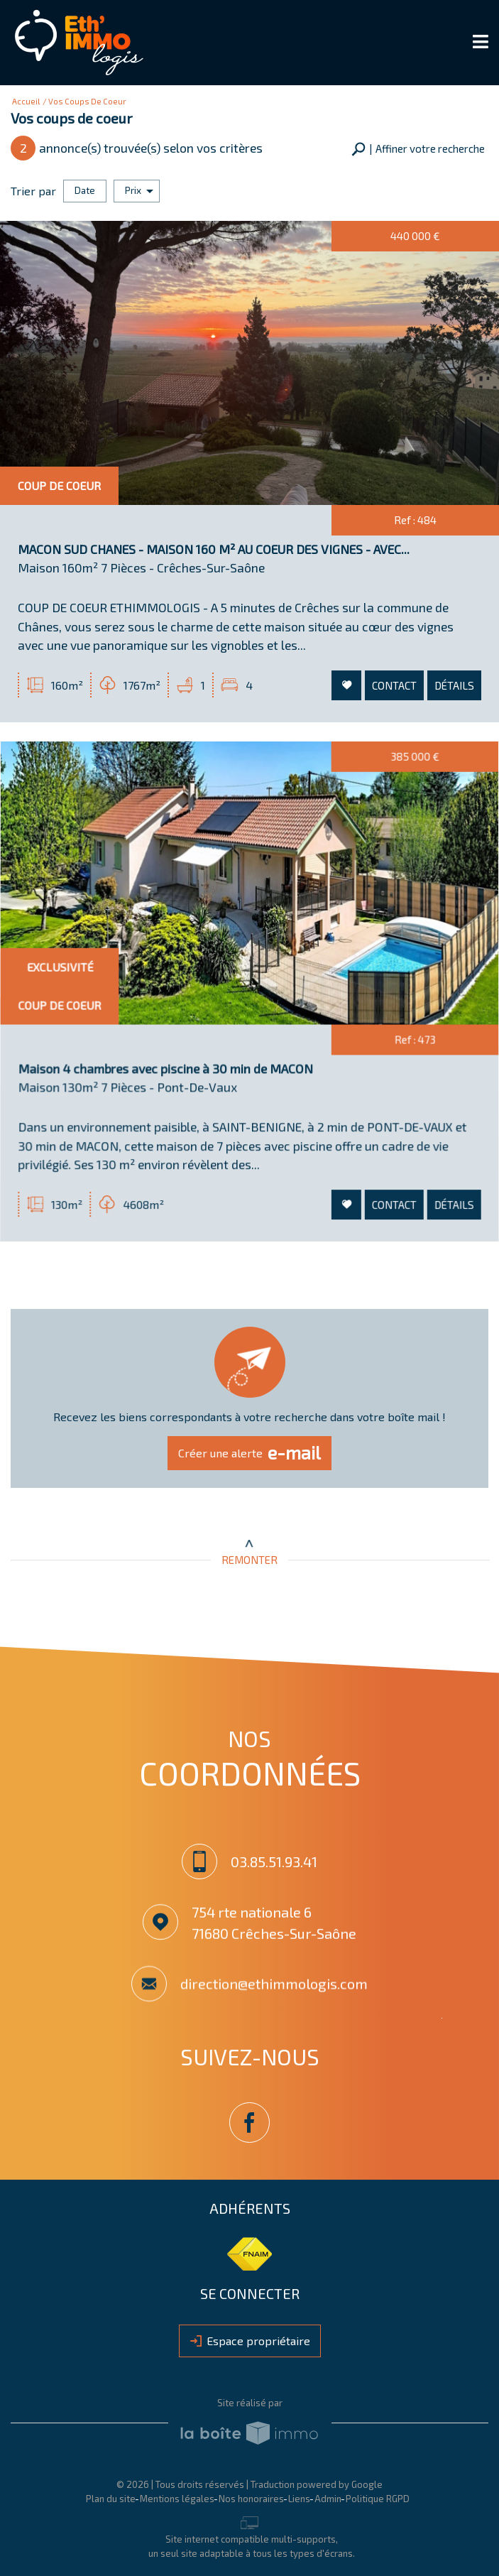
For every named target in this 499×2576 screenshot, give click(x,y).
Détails (450, 685)
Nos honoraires (251, 2495)
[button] (418, 149)
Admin (327, 2495)
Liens (299, 2495)
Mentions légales (177, 2495)
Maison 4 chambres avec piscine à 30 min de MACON (171, 1082)
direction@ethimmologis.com (274, 1988)
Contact (392, 685)
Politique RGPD (378, 2495)
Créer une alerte (250, 1451)
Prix (139, 189)
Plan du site (111, 2495)
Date (85, 189)
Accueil (26, 101)
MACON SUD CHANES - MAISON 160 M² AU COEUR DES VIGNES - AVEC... (214, 554)
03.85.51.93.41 (274, 1861)
